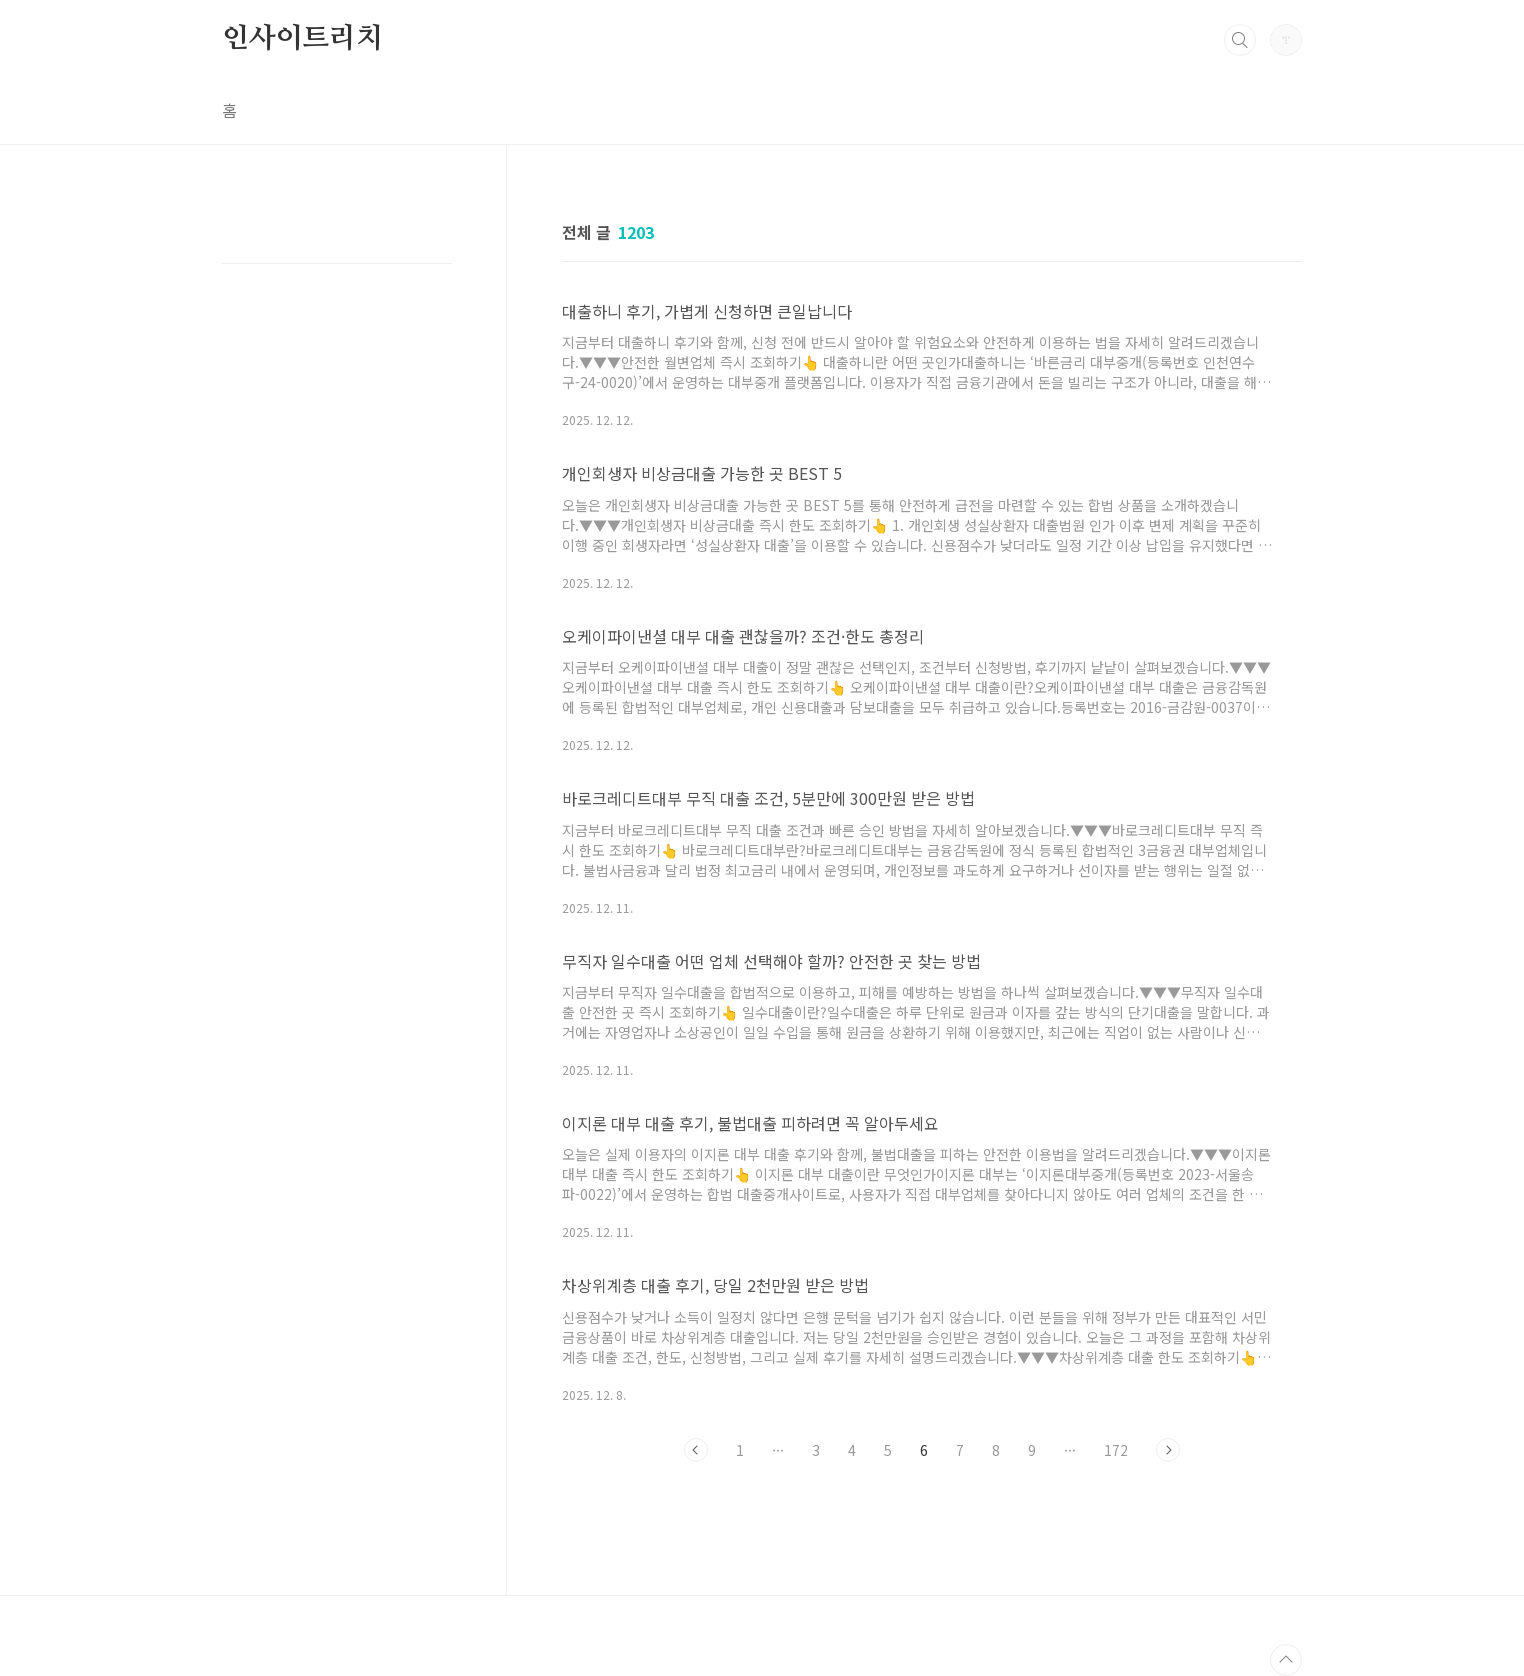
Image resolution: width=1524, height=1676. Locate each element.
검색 (1240, 40)
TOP (1286, 1660)
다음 (1168, 1450)
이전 (696, 1450)
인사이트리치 (302, 39)
